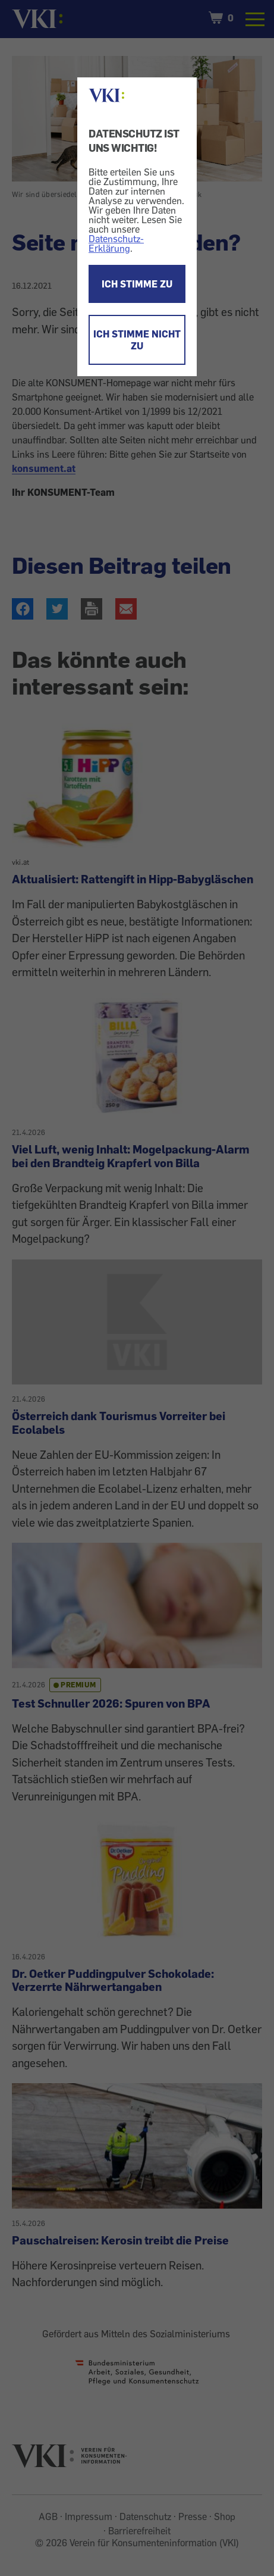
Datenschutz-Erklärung (116, 243)
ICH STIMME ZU (137, 284)
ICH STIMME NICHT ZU (137, 340)
